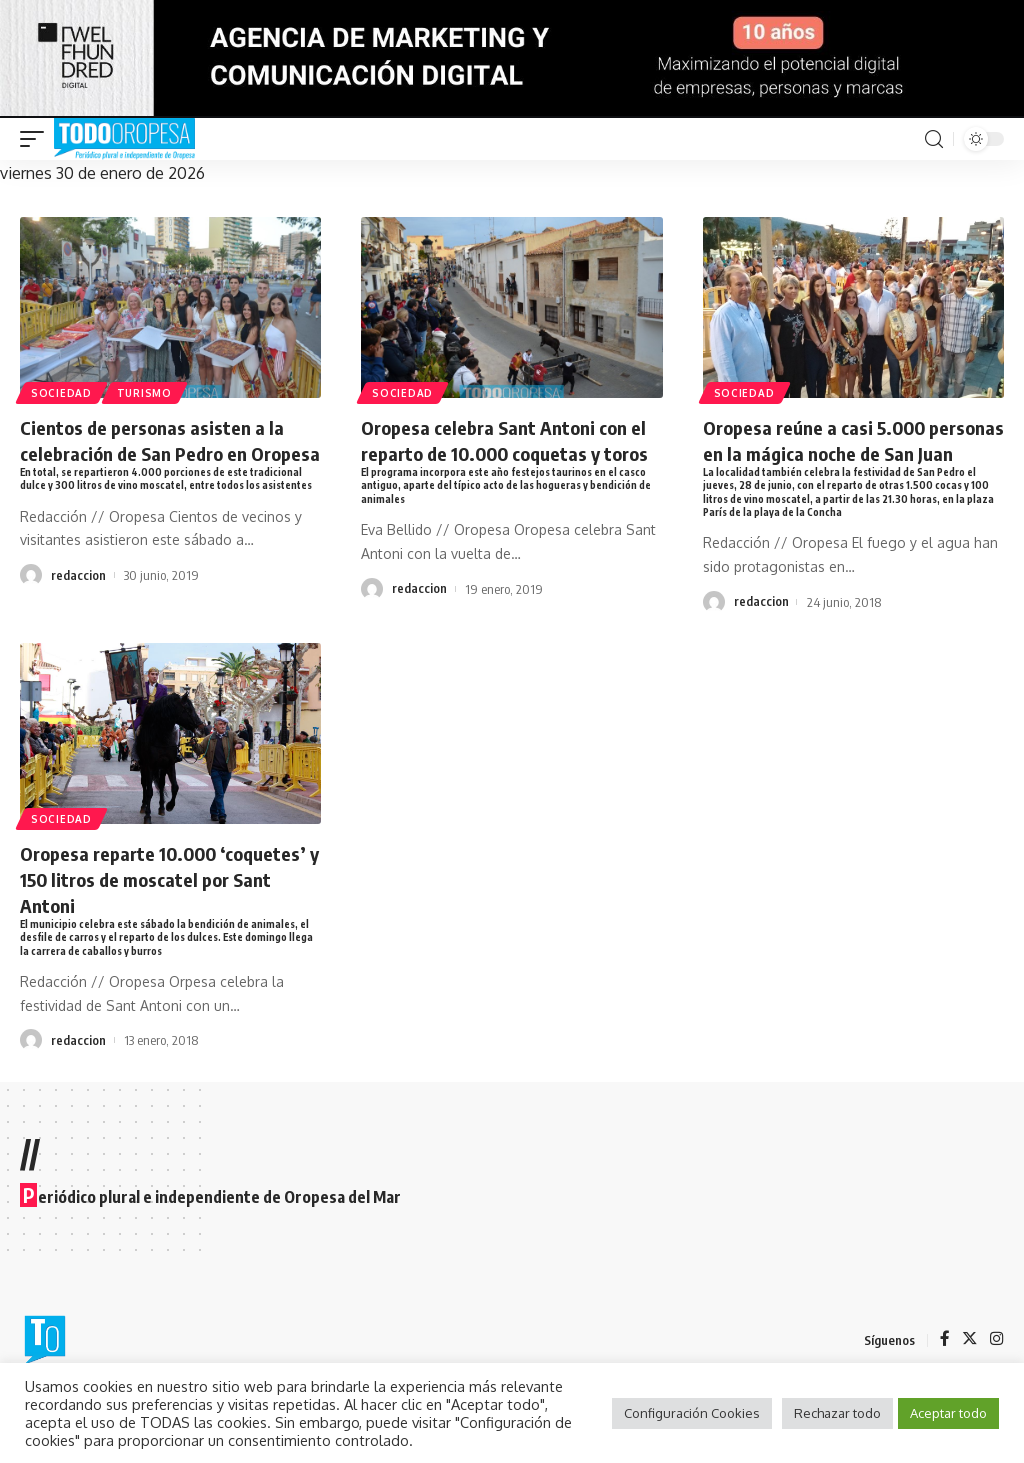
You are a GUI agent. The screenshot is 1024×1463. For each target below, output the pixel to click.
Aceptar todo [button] (948, 1413)
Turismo (147, 392)
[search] (934, 139)
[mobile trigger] (37, 139)
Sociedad (62, 392)
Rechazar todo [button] (837, 1413)
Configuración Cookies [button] (692, 1413)
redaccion (78, 616)
